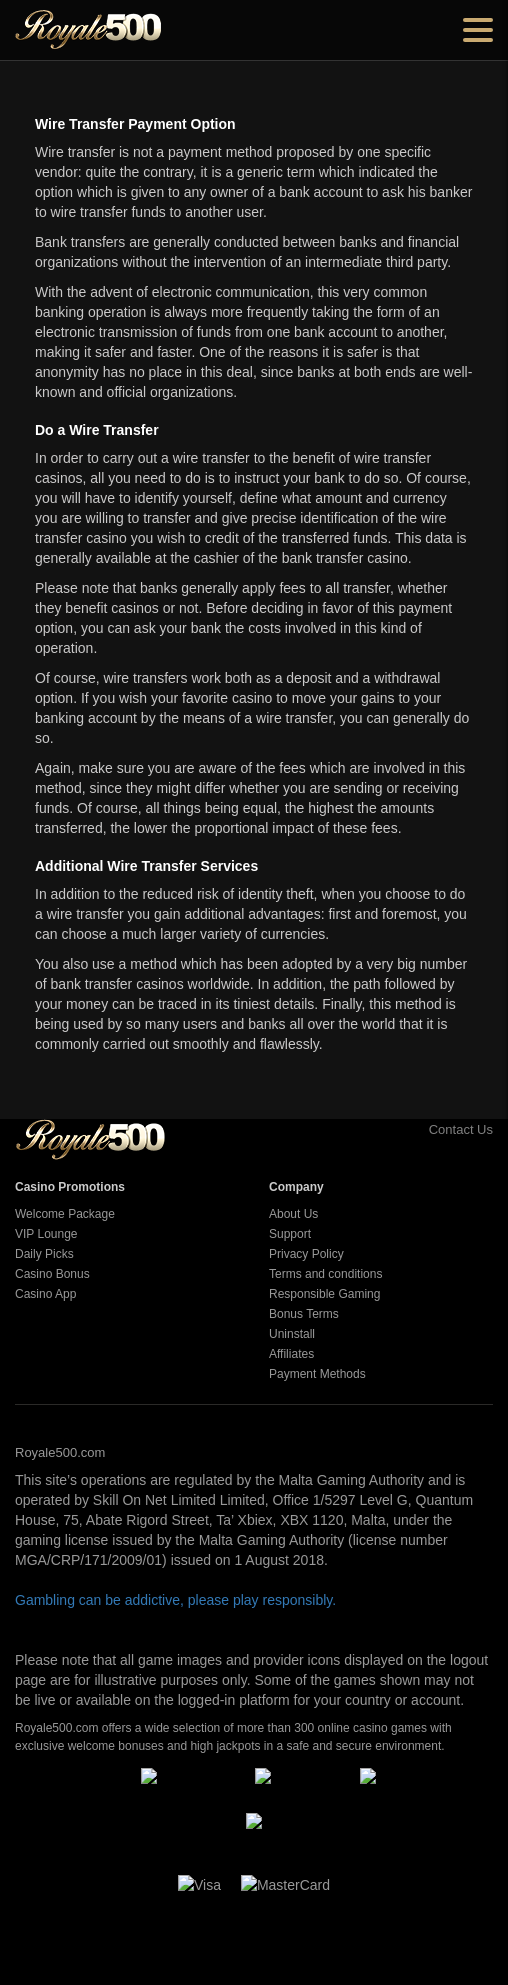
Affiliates (291, 1354)
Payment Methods (317, 1374)
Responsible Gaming (324, 1294)
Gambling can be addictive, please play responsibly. (175, 1600)
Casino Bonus (52, 1274)
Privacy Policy (306, 1254)
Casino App (45, 1294)
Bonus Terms (304, 1314)
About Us (293, 1214)
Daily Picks (44, 1254)
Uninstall (292, 1334)
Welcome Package (65, 1214)
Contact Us (438, 1129)
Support (290, 1234)
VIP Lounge (46, 1234)
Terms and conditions (325, 1274)
